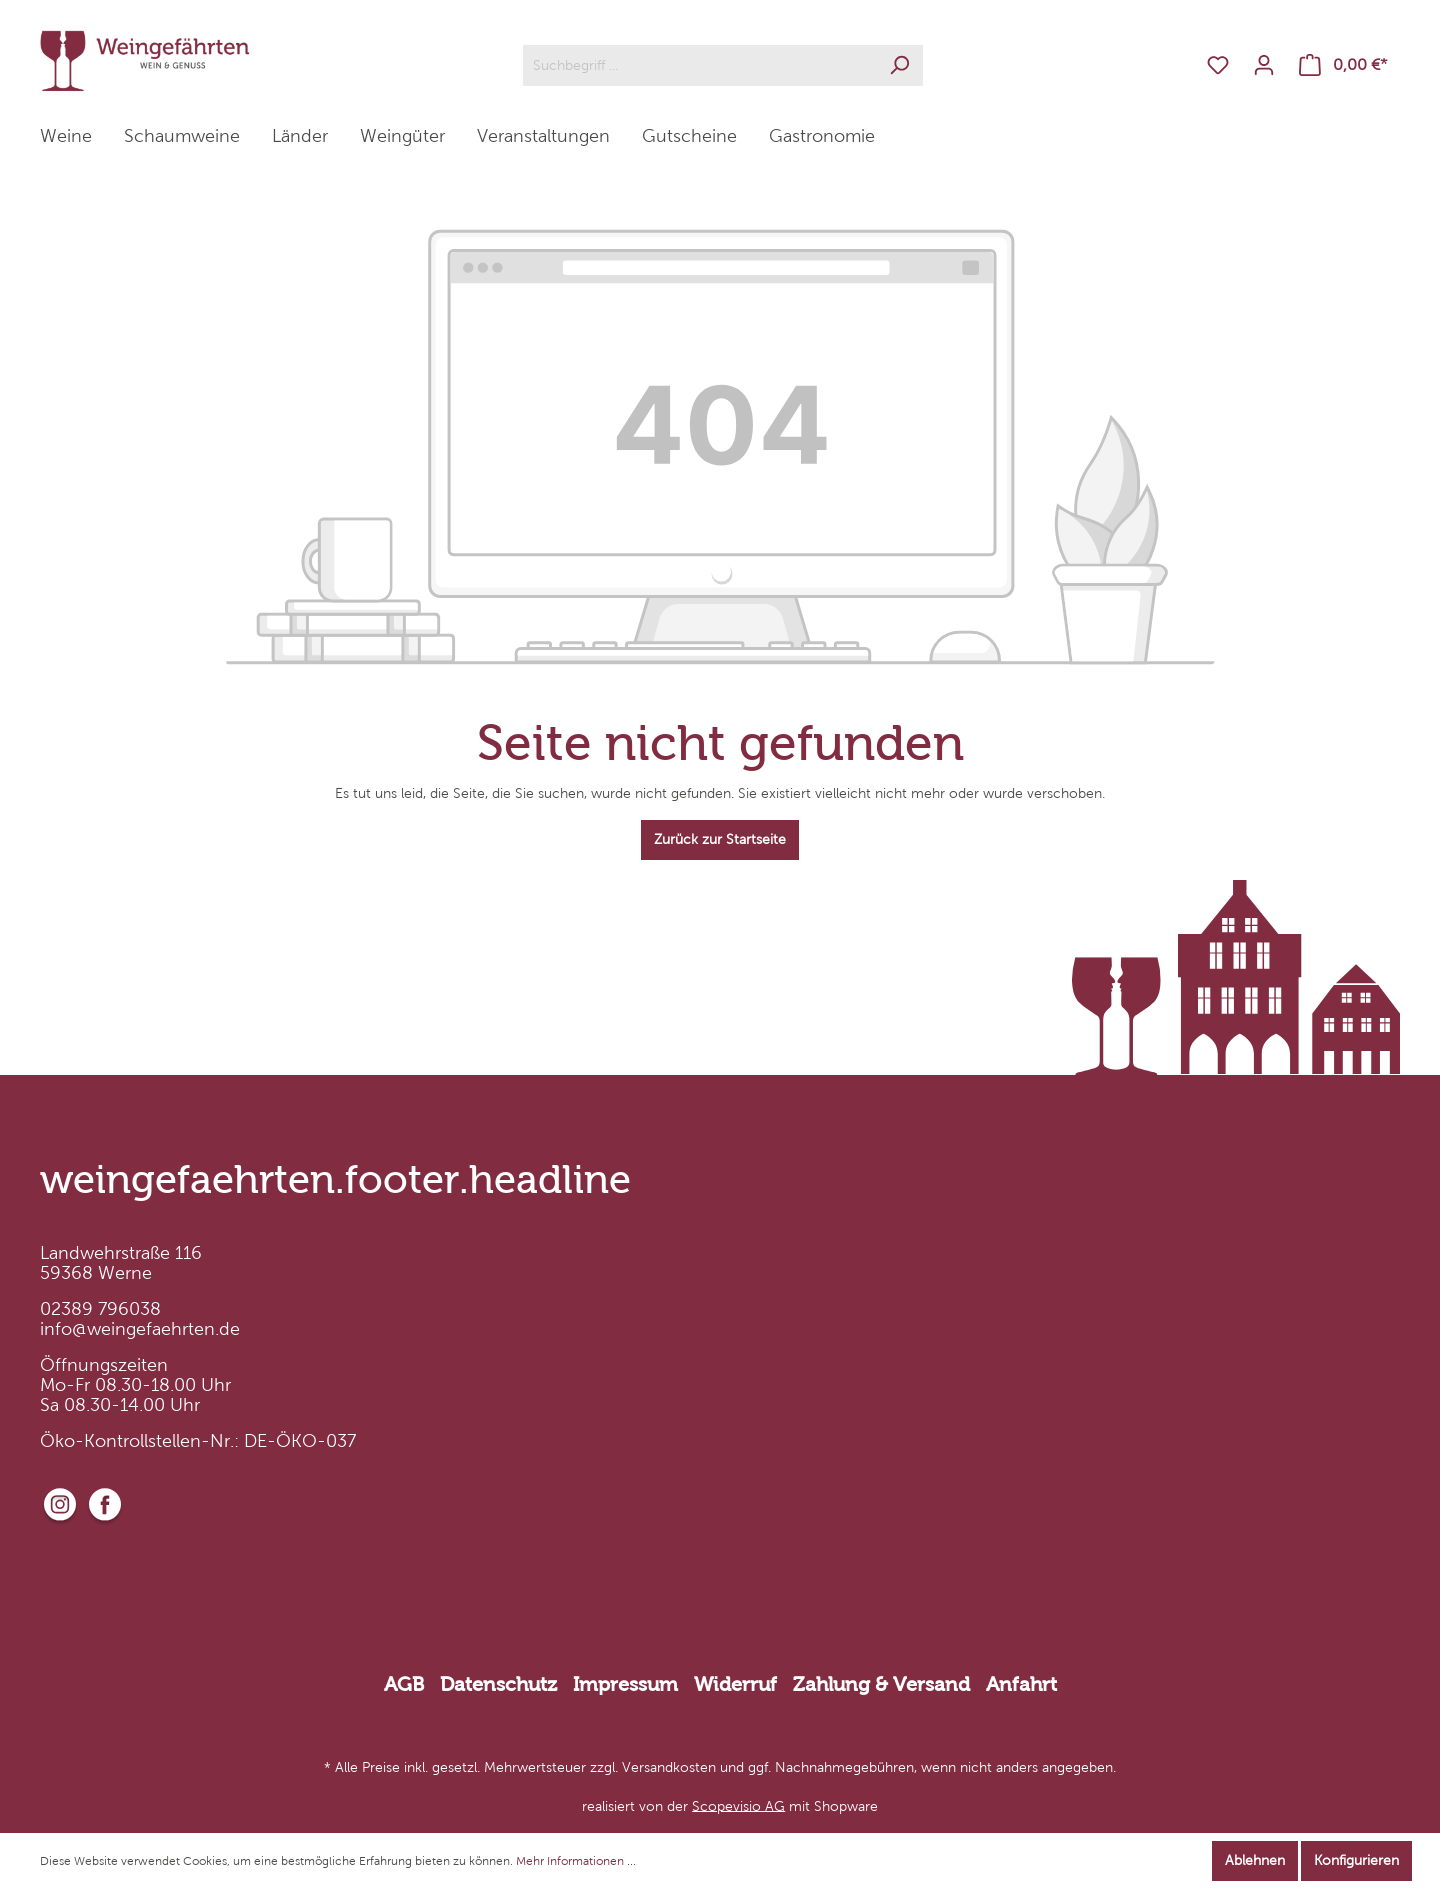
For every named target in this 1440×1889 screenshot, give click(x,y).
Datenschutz (498, 1684)
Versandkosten (669, 1767)
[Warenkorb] (1343, 65)
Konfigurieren (1356, 1860)
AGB (404, 1684)
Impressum (625, 1684)
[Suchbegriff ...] (700, 65)
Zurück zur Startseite (720, 839)
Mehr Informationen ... (576, 1861)
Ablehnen (1255, 1860)
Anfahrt (1021, 1684)
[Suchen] (899, 65)
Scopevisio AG (738, 1805)
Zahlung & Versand (881, 1684)
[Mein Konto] (1264, 65)
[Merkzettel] (1218, 65)
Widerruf (735, 1684)
